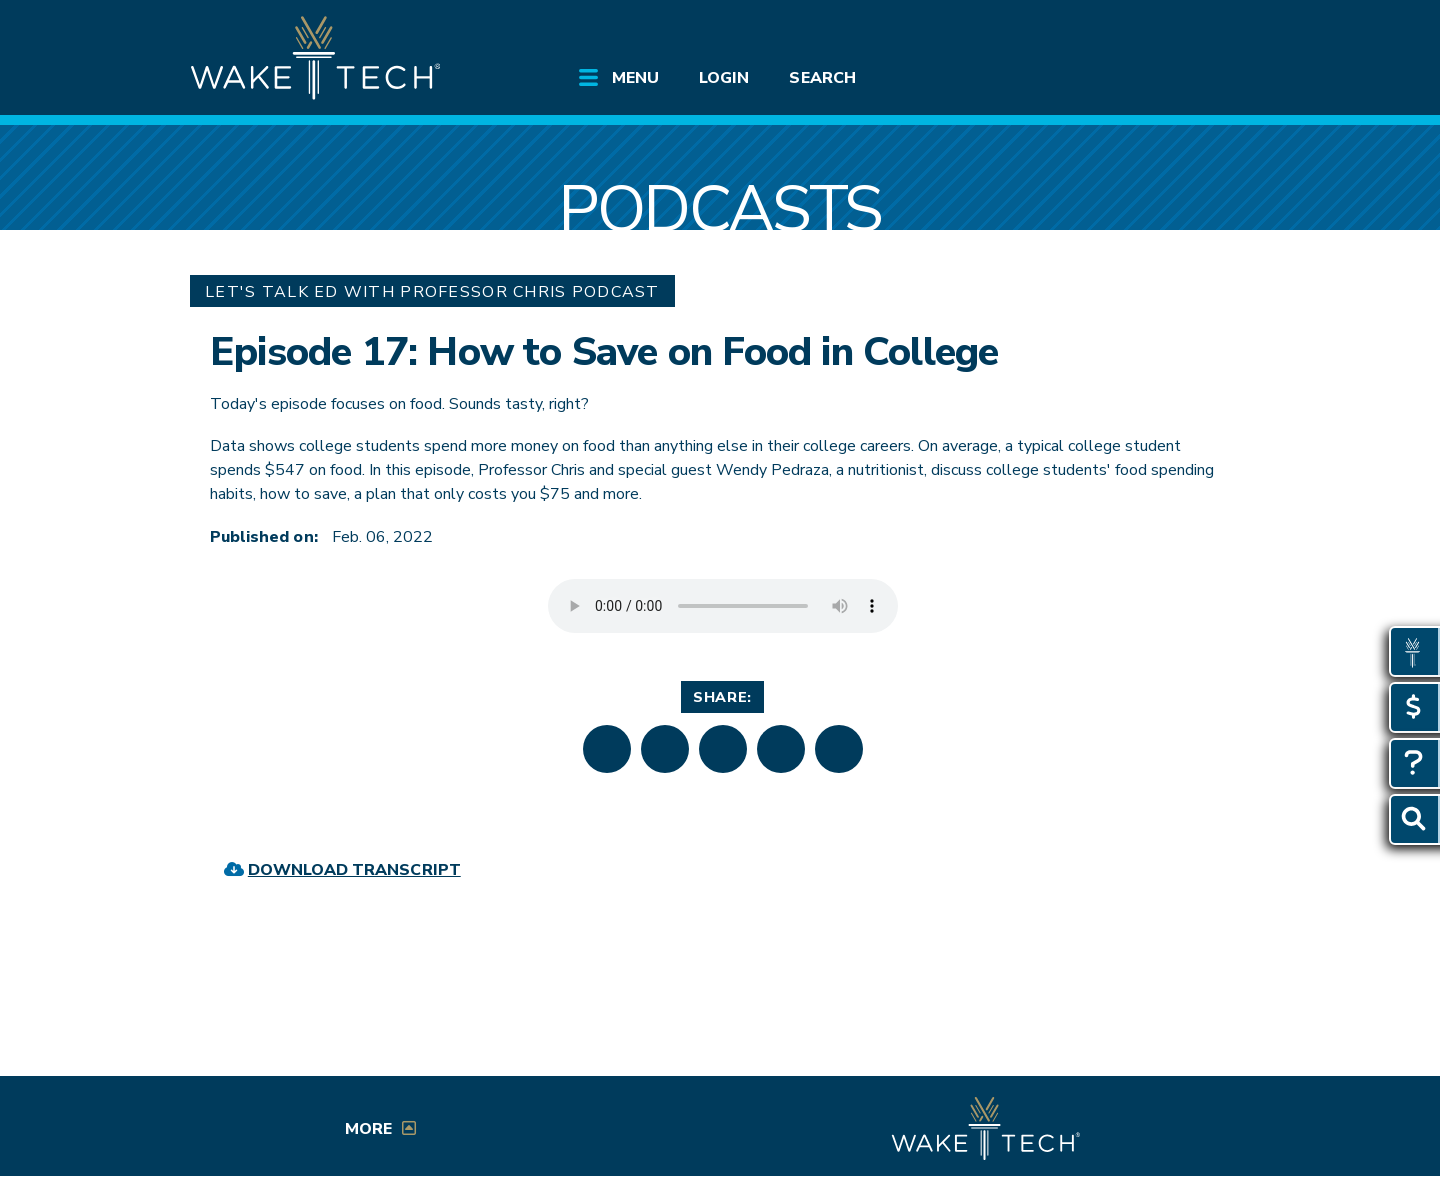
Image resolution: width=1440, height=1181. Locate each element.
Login (724, 78)
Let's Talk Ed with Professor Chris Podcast (432, 292)
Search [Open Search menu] (822, 78)
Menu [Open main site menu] (635, 78)
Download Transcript (354, 870)
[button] (607, 749)
